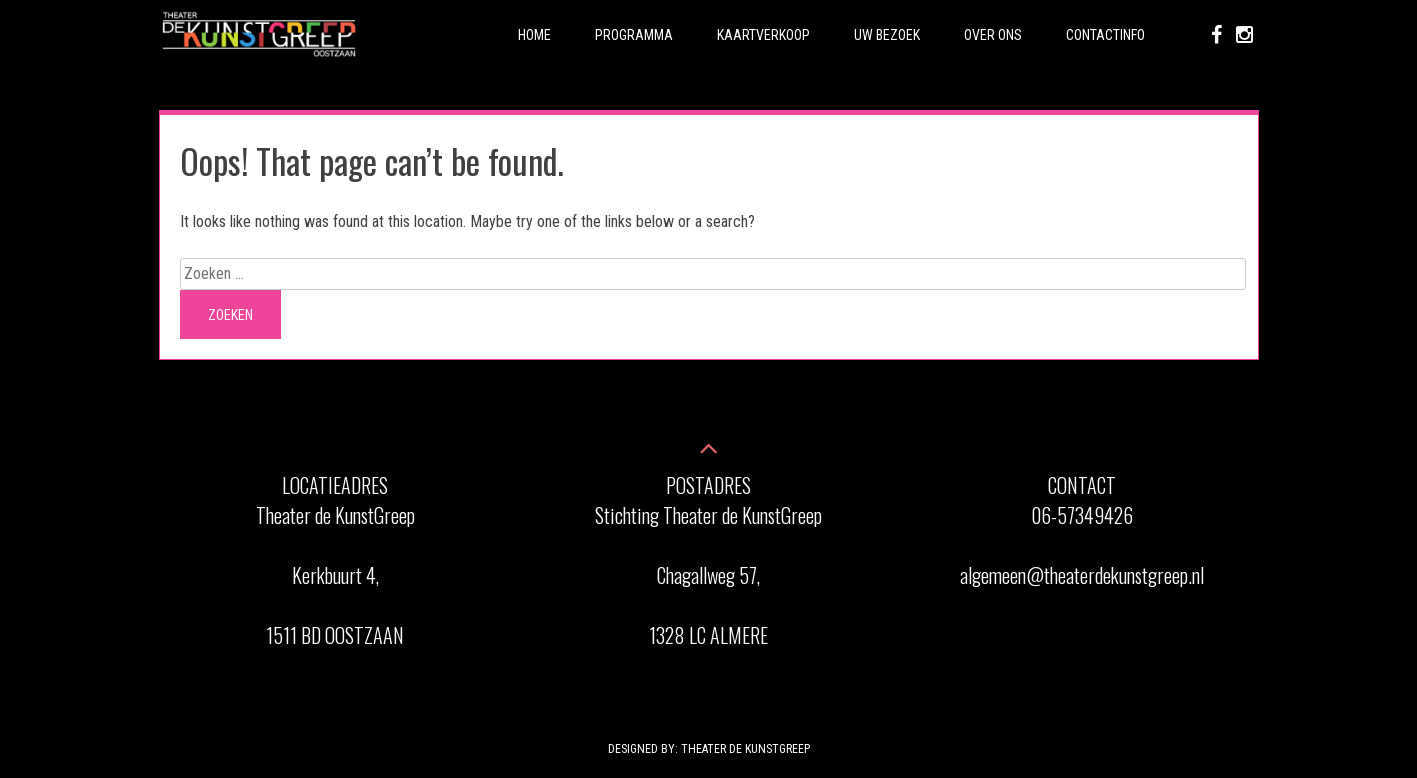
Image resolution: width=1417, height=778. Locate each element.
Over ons (993, 35)
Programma (634, 35)
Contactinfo (1105, 35)
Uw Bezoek (887, 35)
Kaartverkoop (763, 35)
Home (534, 35)
